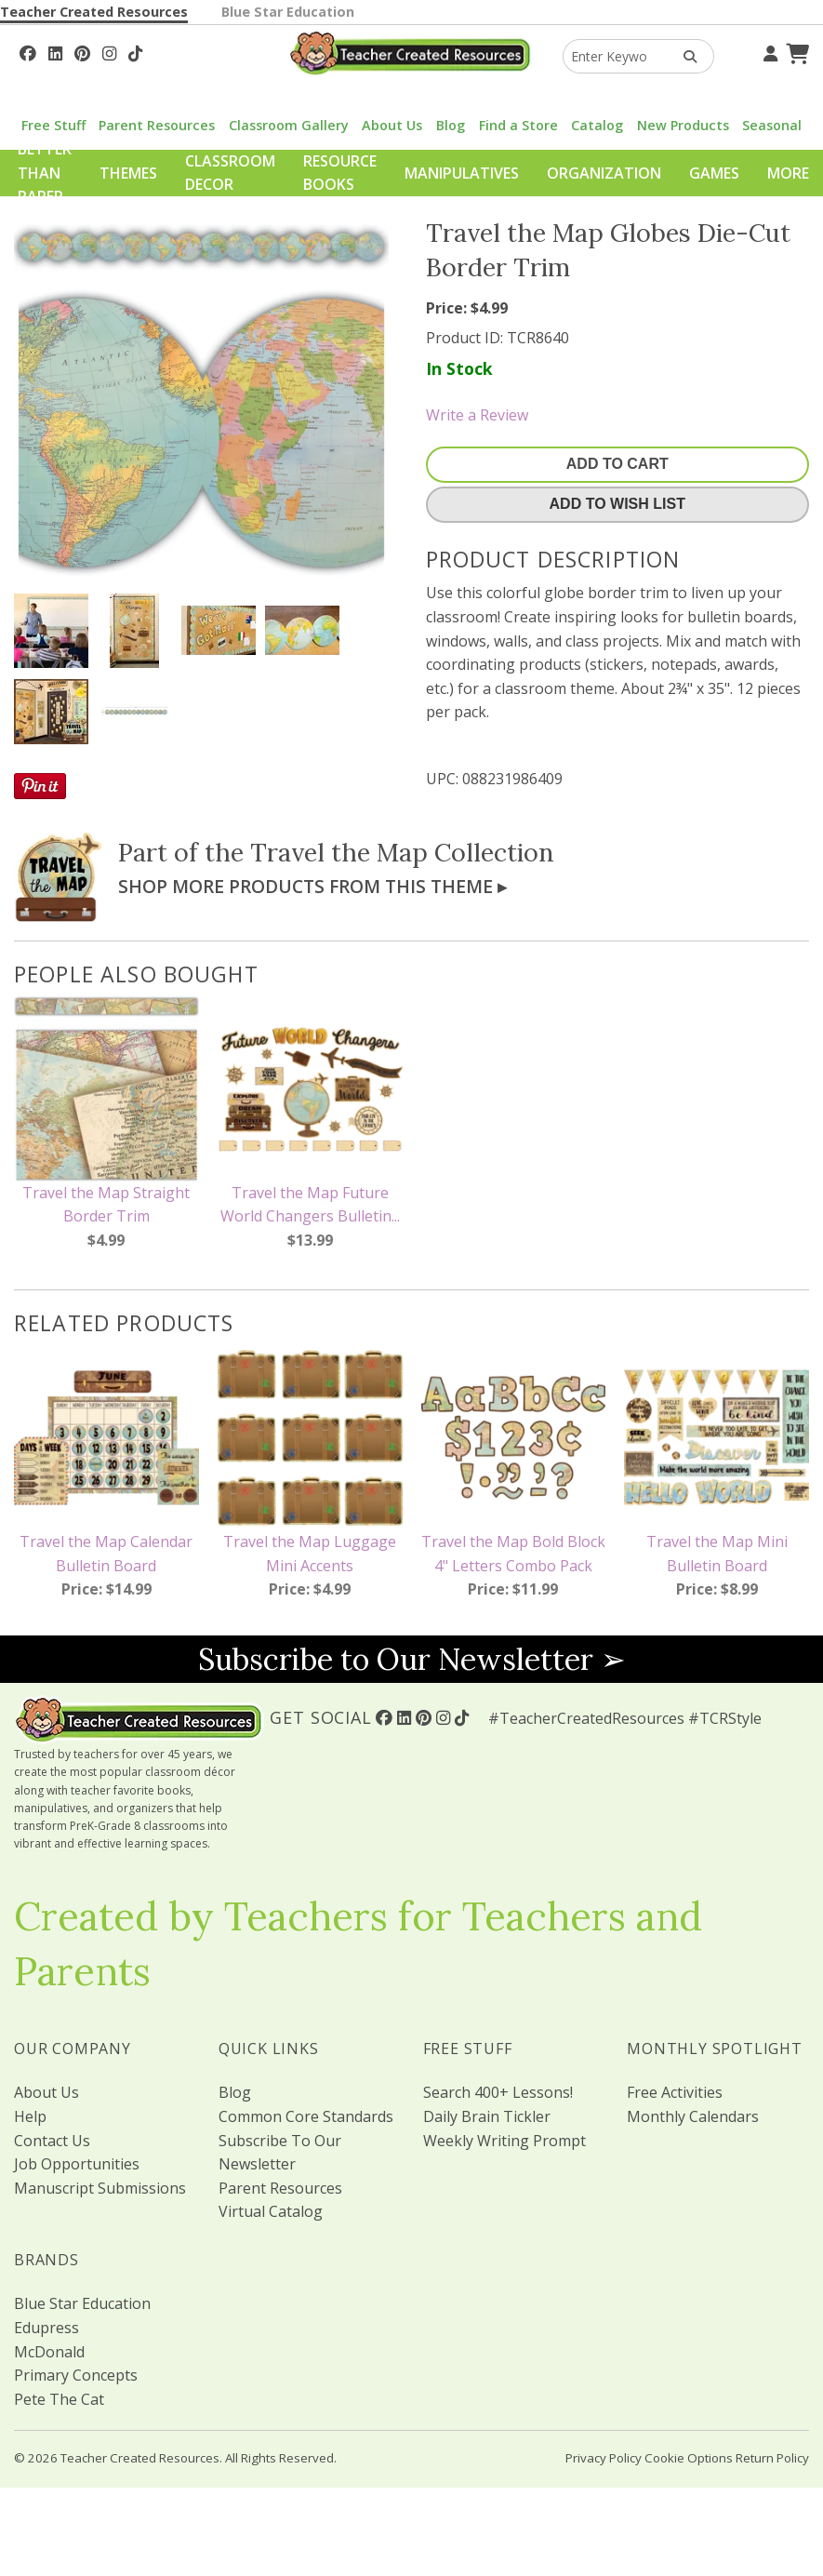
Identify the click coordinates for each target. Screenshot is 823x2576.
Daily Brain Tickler (487, 2116)
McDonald (49, 2352)
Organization (604, 173)
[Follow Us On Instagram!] (109, 51)
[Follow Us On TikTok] (135, 51)
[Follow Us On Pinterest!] (82, 51)
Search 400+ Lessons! (498, 2092)
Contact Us (52, 2140)
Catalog (597, 125)
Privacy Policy (603, 2457)
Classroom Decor (230, 173)
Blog (450, 125)
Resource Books (340, 173)
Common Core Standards (306, 2116)
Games (714, 173)
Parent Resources (157, 125)
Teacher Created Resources (94, 11)
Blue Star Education (287, 11)
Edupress (46, 2327)
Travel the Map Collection (402, 852)
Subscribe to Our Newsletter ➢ (412, 1659)
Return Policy (772, 2457)
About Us (392, 125)
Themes (128, 173)
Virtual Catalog (271, 2211)
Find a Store (518, 125)
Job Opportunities (76, 2164)
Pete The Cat (59, 2399)
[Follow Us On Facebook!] (28, 51)
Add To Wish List (617, 504)
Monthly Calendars (693, 2116)
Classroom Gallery (289, 125)
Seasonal (772, 125)
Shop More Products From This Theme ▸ (312, 886)
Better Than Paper (45, 173)
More (788, 173)
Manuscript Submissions (100, 2188)
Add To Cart (617, 464)
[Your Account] (768, 51)
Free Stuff (53, 125)
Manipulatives (462, 173)
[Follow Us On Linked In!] (55, 51)
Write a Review (477, 415)
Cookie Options (688, 2457)
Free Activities (675, 2092)
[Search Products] (684, 56)
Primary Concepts (76, 2375)
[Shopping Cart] (795, 51)
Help (30, 2116)
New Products (683, 125)
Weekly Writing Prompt (504, 2140)
